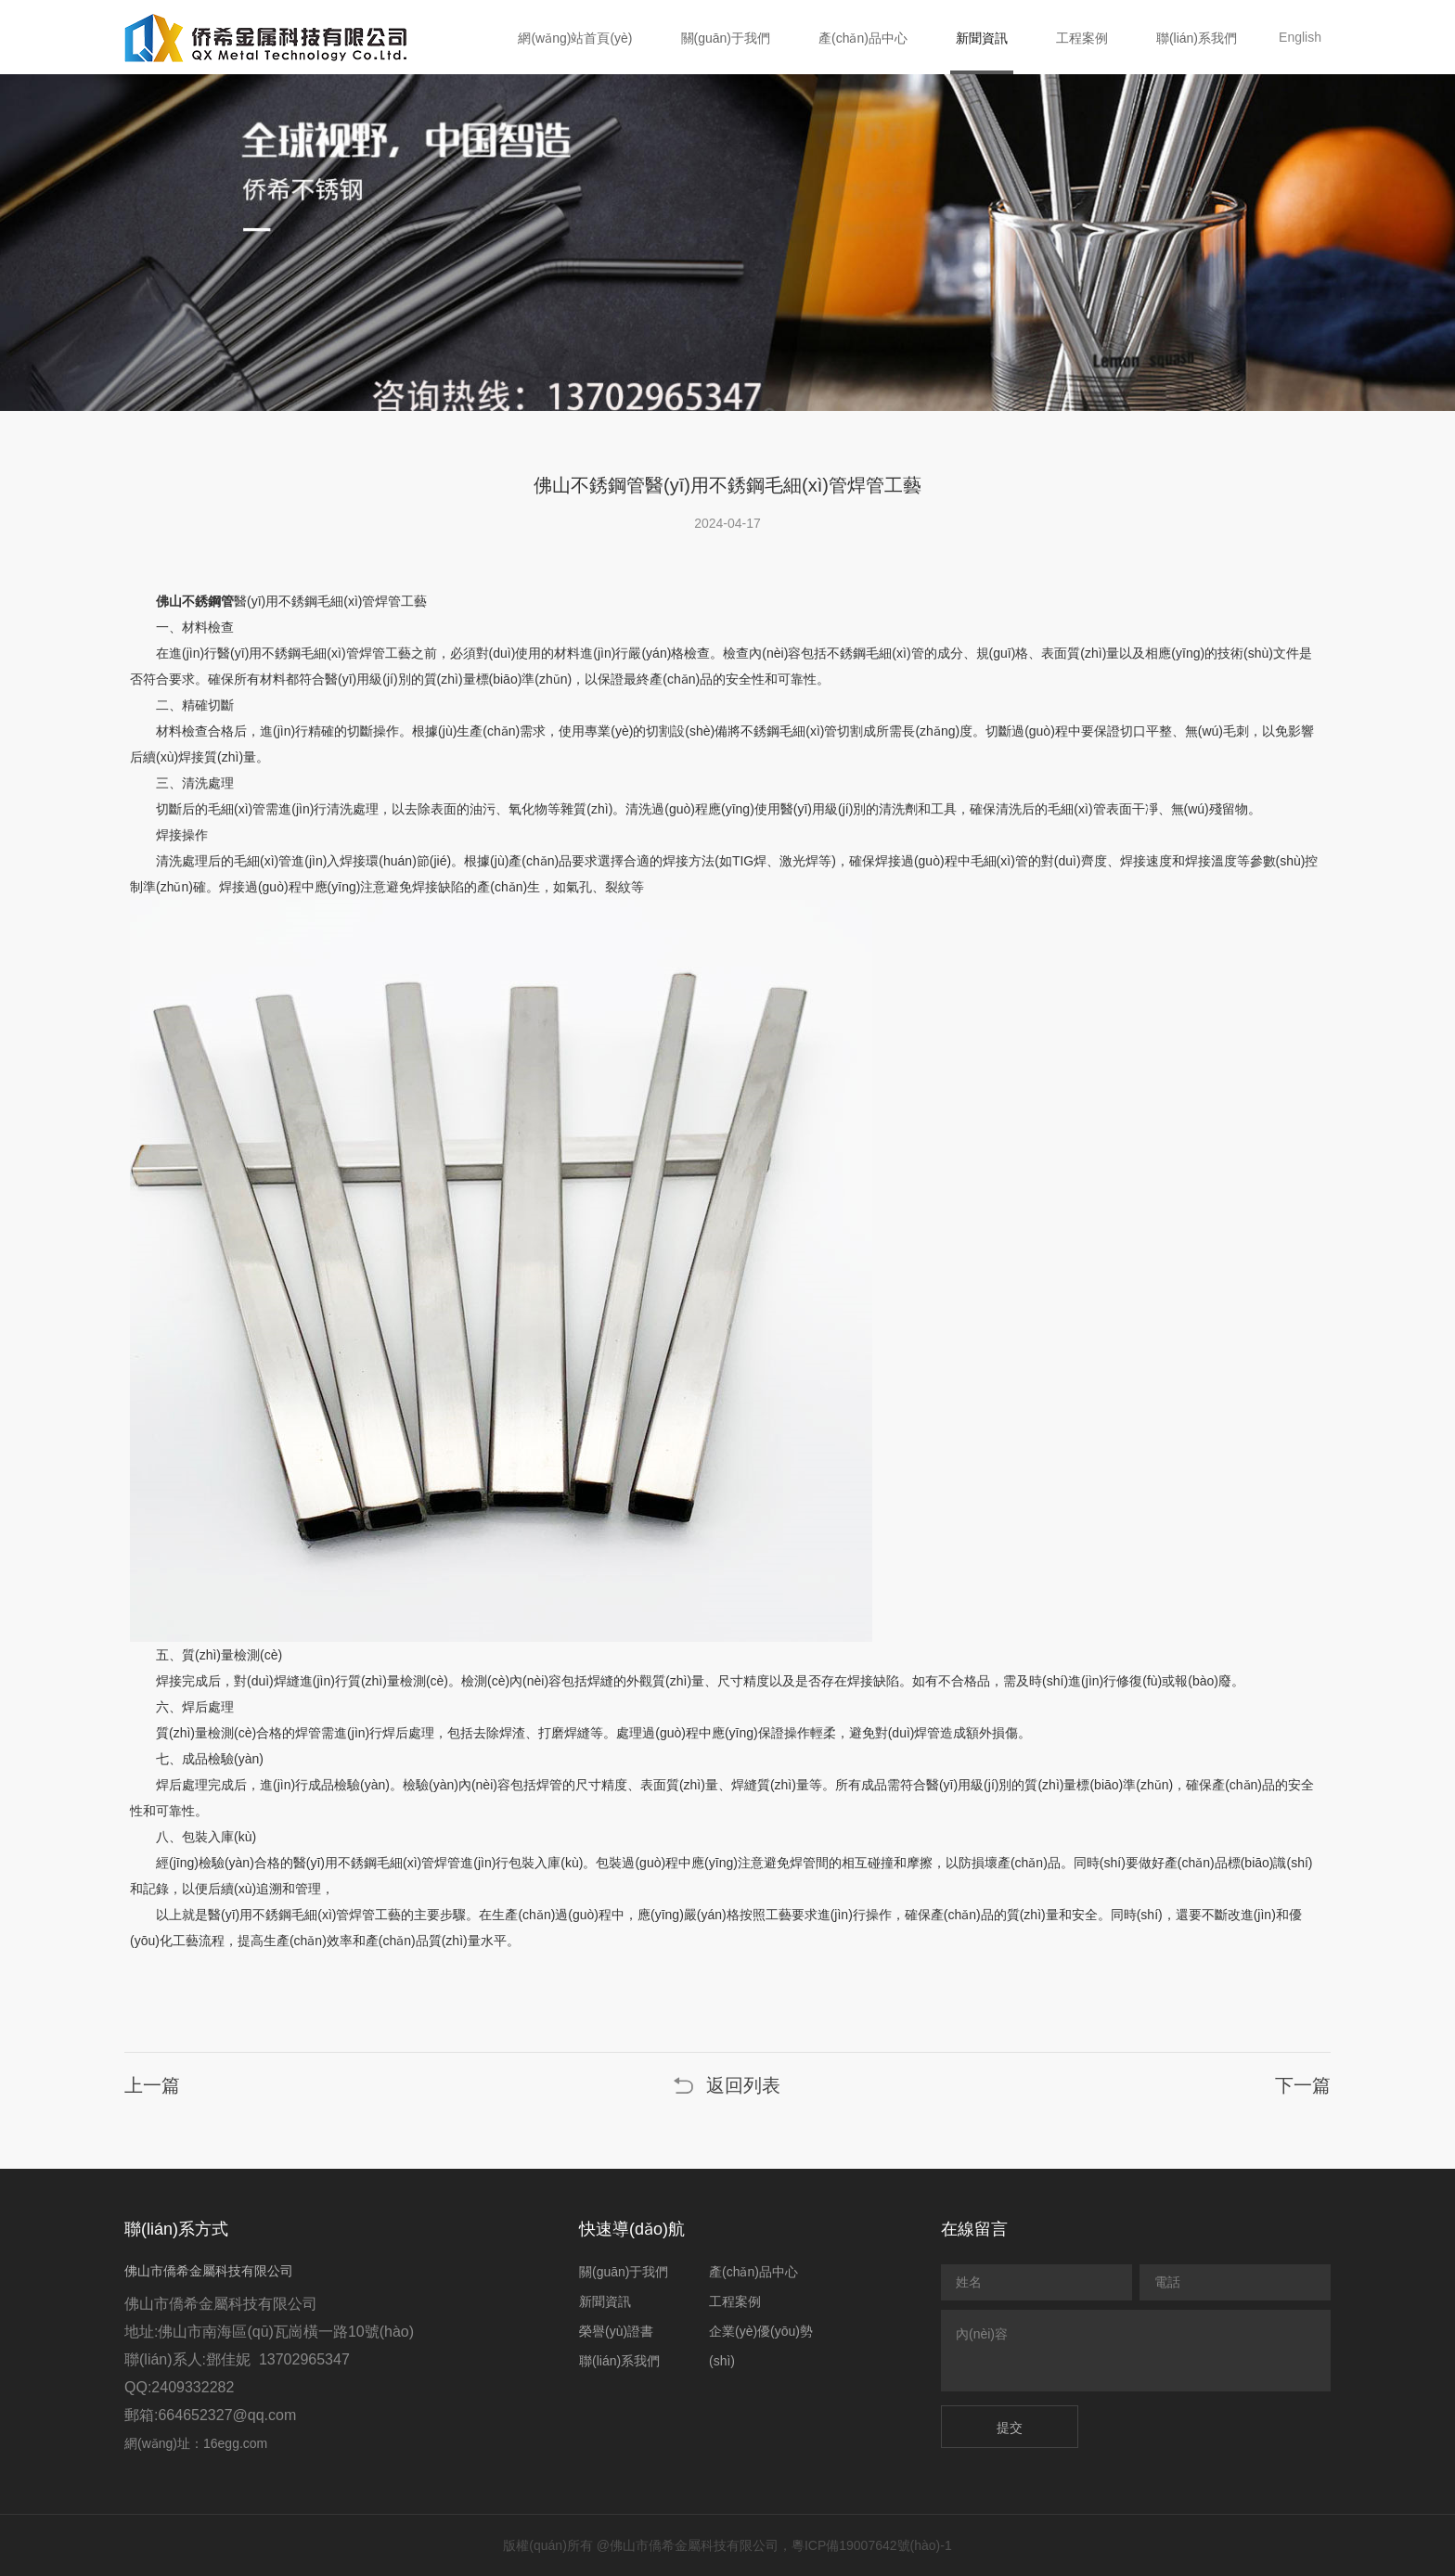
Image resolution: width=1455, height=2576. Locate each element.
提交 (1010, 2427)
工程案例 (1082, 38)
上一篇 (152, 2085)
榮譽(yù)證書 (616, 2331)
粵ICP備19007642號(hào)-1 (872, 2545)
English (1300, 37)
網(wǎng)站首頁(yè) (575, 38)
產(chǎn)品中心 (863, 38)
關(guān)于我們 (725, 38)
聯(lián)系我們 (1196, 38)
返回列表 (743, 2085)
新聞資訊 (982, 38)
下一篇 (1303, 2085)
